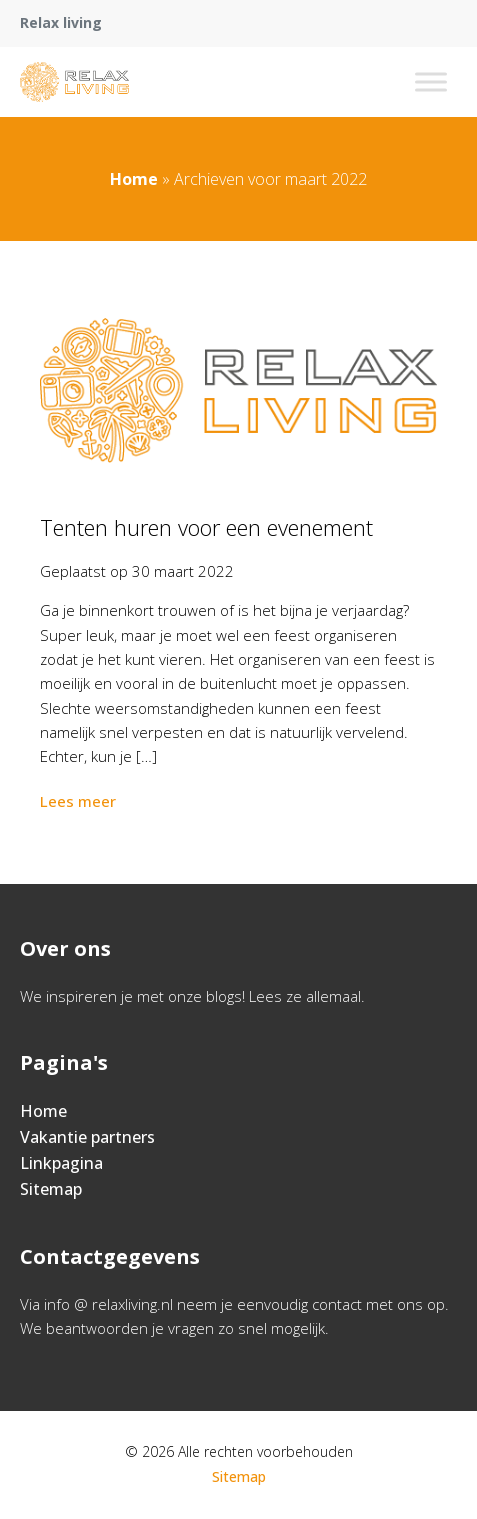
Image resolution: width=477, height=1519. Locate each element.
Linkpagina (61, 1163)
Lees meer (80, 801)
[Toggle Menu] (431, 81)
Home (134, 179)
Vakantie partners (87, 1137)
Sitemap (51, 1189)
